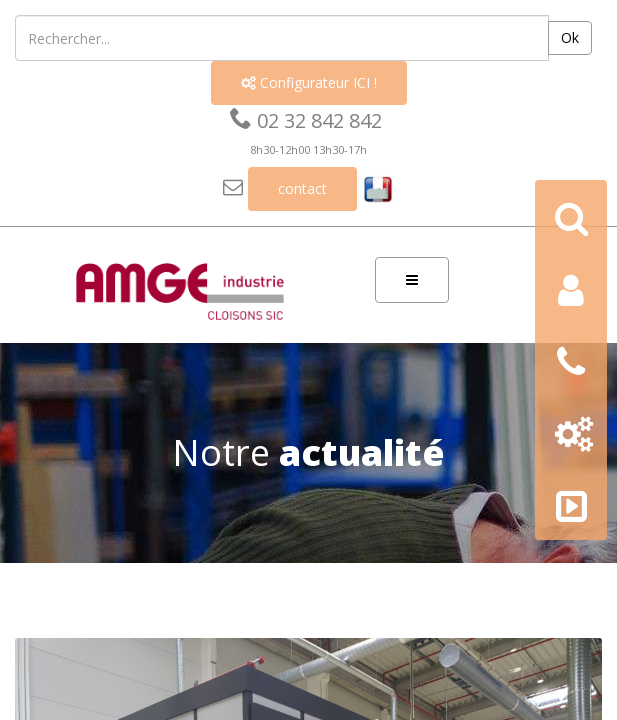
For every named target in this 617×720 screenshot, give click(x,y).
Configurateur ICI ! (309, 82)
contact (302, 188)
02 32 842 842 (306, 120)
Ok (570, 37)
